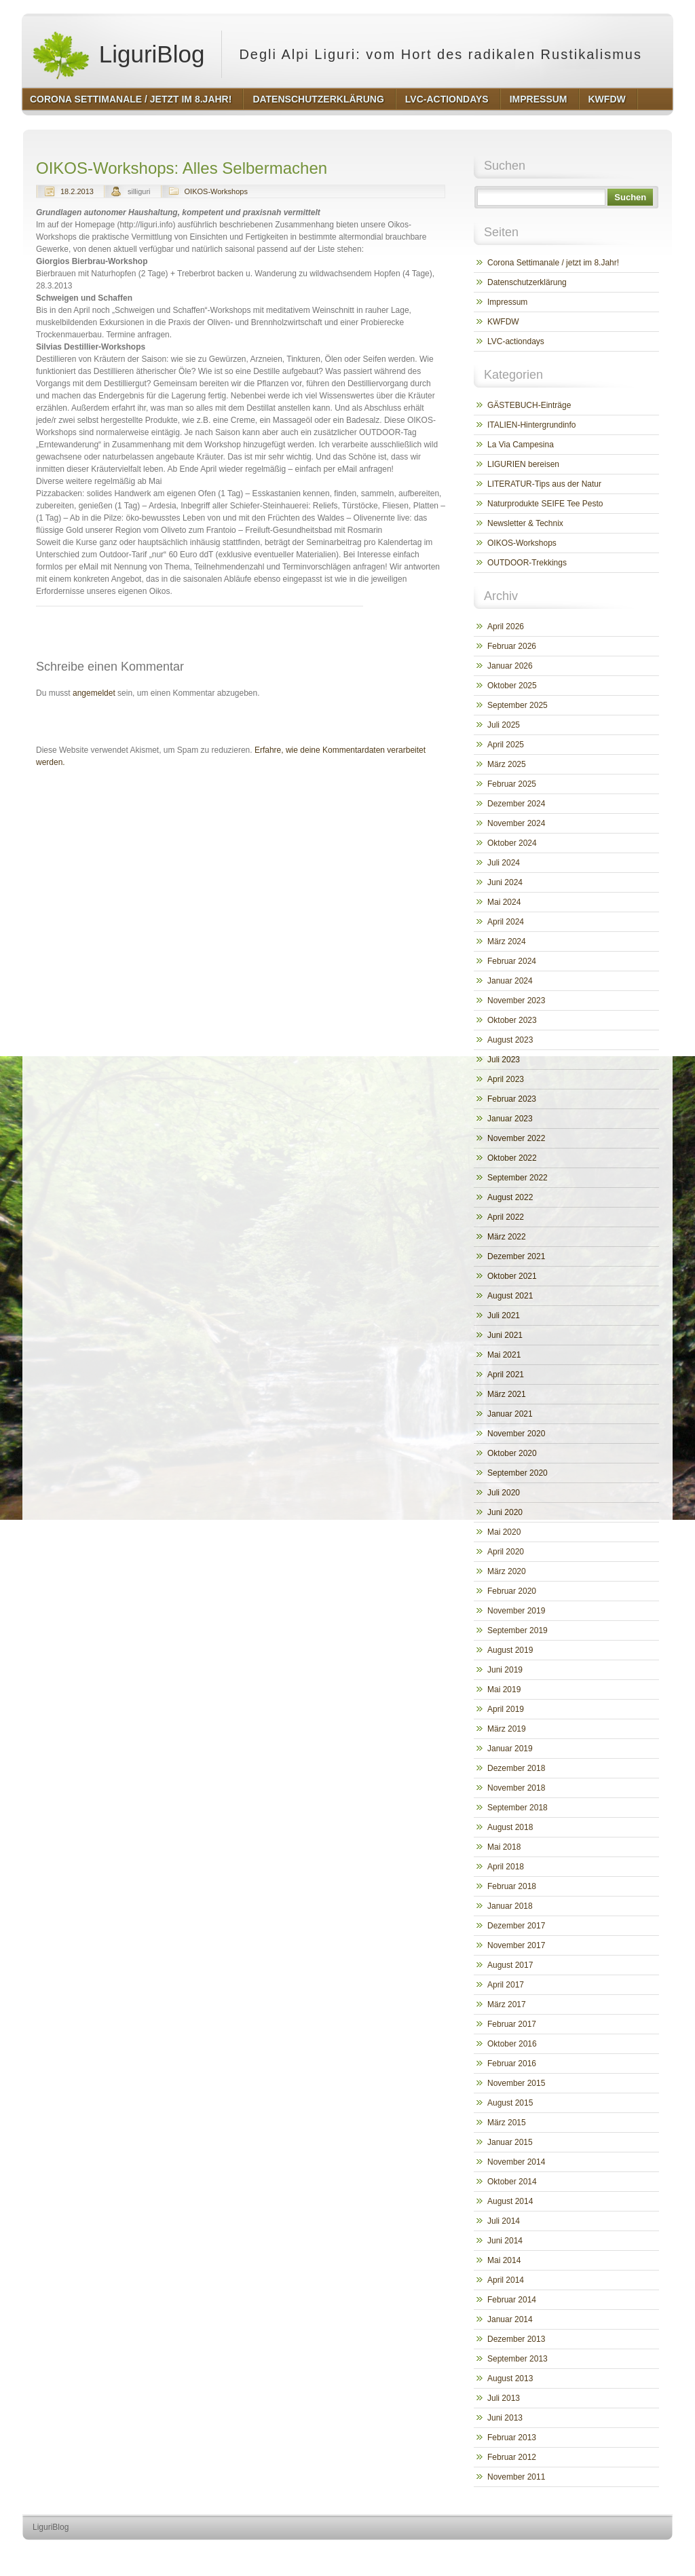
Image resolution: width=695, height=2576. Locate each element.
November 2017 (516, 1945)
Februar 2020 (511, 1591)
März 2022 (506, 1237)
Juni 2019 (505, 1670)
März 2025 (506, 764)
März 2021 (506, 1394)
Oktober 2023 (512, 1020)
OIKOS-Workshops (216, 191)
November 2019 (516, 1611)
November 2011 (516, 2477)
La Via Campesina (520, 444)
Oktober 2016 (512, 2044)
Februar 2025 (511, 784)
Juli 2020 (503, 1492)
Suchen (630, 197)
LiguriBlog (117, 54)
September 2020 (517, 1473)
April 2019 (505, 1709)
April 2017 (505, 1985)
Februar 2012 (511, 2457)
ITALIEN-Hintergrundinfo (531, 425)
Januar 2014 (510, 2319)
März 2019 (506, 1729)
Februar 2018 (511, 1886)
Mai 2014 (504, 2260)
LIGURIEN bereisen (523, 464)
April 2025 (505, 744)
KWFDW (503, 321)
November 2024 (516, 823)
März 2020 (506, 1571)
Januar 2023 (510, 1118)
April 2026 (505, 626)
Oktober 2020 (512, 1453)
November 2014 (516, 2162)
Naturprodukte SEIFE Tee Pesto (545, 503)
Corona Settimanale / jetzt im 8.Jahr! (553, 262)
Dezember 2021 (516, 1256)
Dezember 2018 (516, 1768)
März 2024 (506, 941)
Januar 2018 (510, 1906)
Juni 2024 (505, 882)
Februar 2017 (511, 2024)
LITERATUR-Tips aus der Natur (544, 484)
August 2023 (510, 1040)
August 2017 (510, 1965)
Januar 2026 (510, 666)
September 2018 (517, 1807)
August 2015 (510, 2103)
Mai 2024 (504, 902)
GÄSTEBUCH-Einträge (529, 405)
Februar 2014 (511, 2299)
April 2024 (505, 922)
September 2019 (517, 1630)
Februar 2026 (511, 646)
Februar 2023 (511, 1099)
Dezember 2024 (516, 803)
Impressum (507, 302)
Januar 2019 (510, 1748)
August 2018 (510, 1827)
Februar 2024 (511, 961)
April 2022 (505, 1217)
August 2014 (510, 2201)
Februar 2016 (511, 2063)
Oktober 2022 (512, 1158)
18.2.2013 (77, 191)
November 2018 (516, 1788)
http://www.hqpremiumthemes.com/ (620, 2552)
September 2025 (517, 705)
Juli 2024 (503, 862)
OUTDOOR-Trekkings (527, 562)
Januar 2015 (510, 2142)
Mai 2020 (504, 1532)
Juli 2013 (503, 2398)
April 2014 (505, 2280)
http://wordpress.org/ (520, 2552)
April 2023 (505, 1079)
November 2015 (516, 2083)
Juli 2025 (503, 725)
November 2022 (516, 1138)
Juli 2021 (503, 1315)
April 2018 (505, 1866)
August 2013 (510, 2378)
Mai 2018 (504, 1847)
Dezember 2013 (516, 2339)
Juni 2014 (505, 2240)
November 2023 (516, 1000)
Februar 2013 (511, 2437)
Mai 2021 (504, 1355)
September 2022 (517, 1177)
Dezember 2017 (516, 1925)
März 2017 (506, 2004)
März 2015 (506, 2122)
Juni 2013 (505, 2418)
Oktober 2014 (512, 2181)
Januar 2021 (510, 1414)
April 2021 (505, 1374)
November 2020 (516, 1433)
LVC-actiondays (515, 341)
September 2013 (517, 2359)
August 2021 (510, 1296)
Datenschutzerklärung (527, 282)
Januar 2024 (510, 981)
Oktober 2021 (512, 1276)
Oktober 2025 (512, 685)
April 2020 (505, 1551)
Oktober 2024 (512, 843)
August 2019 (510, 1650)
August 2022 (510, 1197)
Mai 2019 (504, 1689)
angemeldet (94, 693)
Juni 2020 (505, 1512)
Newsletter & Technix (525, 523)
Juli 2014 (503, 2221)
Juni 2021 (505, 1335)
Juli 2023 (503, 1059)
